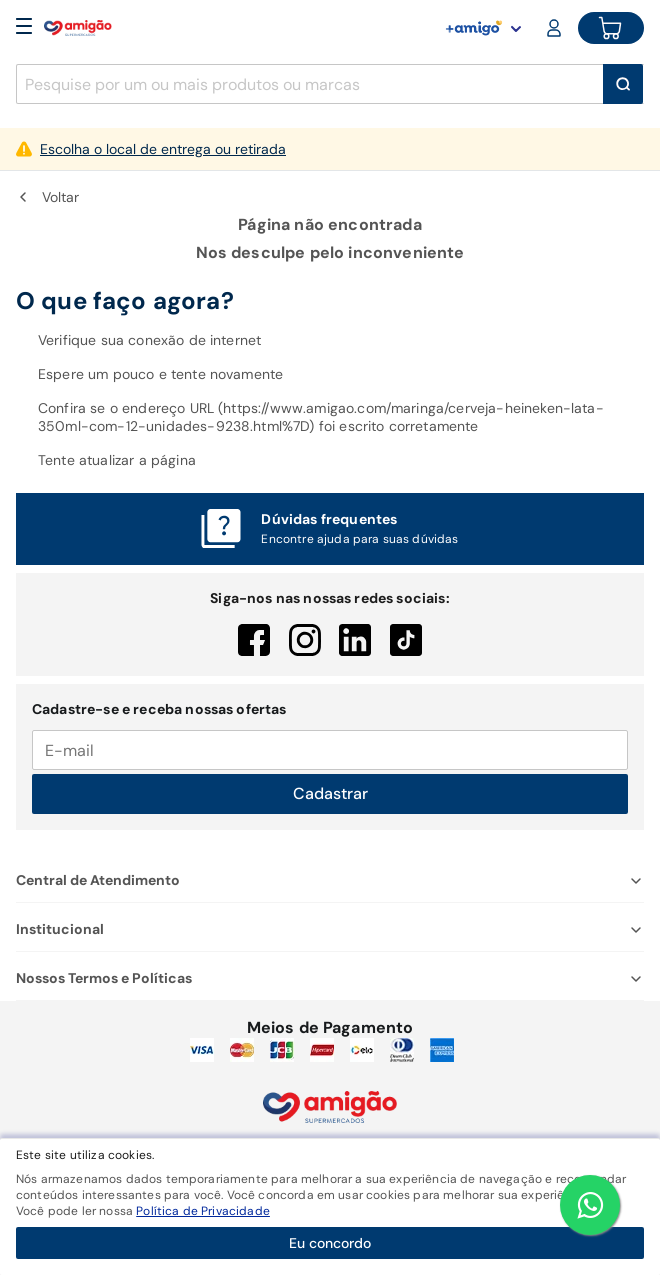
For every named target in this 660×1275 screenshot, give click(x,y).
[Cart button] (611, 28)
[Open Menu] (24, 28)
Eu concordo (330, 1243)
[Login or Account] (556, 28)
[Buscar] (623, 84)
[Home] (78, 28)
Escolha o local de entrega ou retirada (163, 149)
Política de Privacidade (203, 1211)
